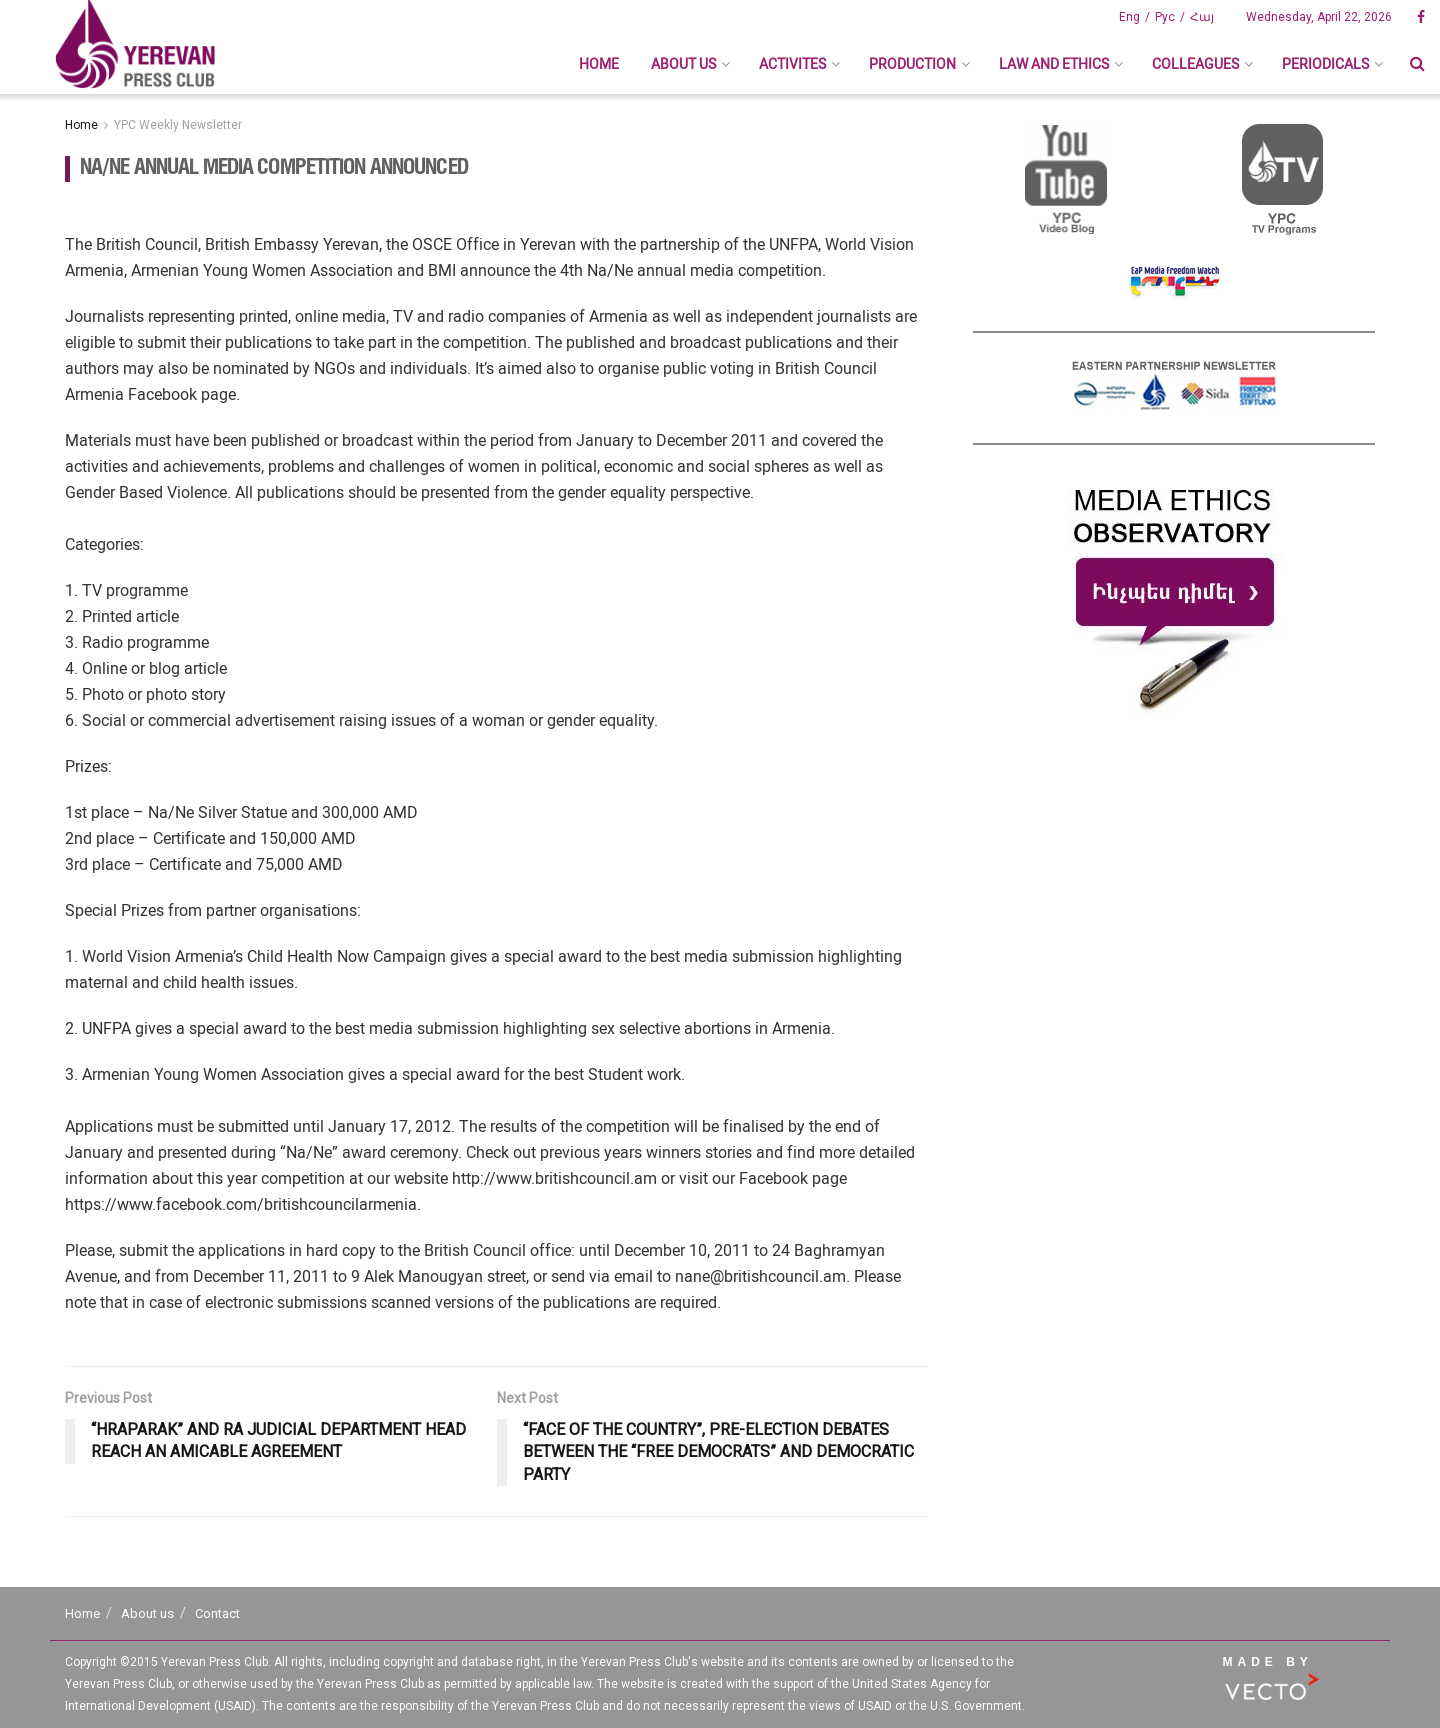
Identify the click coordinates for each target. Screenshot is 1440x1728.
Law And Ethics (1054, 64)
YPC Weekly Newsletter (178, 125)
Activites (792, 64)
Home (599, 64)
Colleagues (1195, 64)
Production (912, 64)
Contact (217, 1613)
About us (683, 64)
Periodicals (1325, 64)
